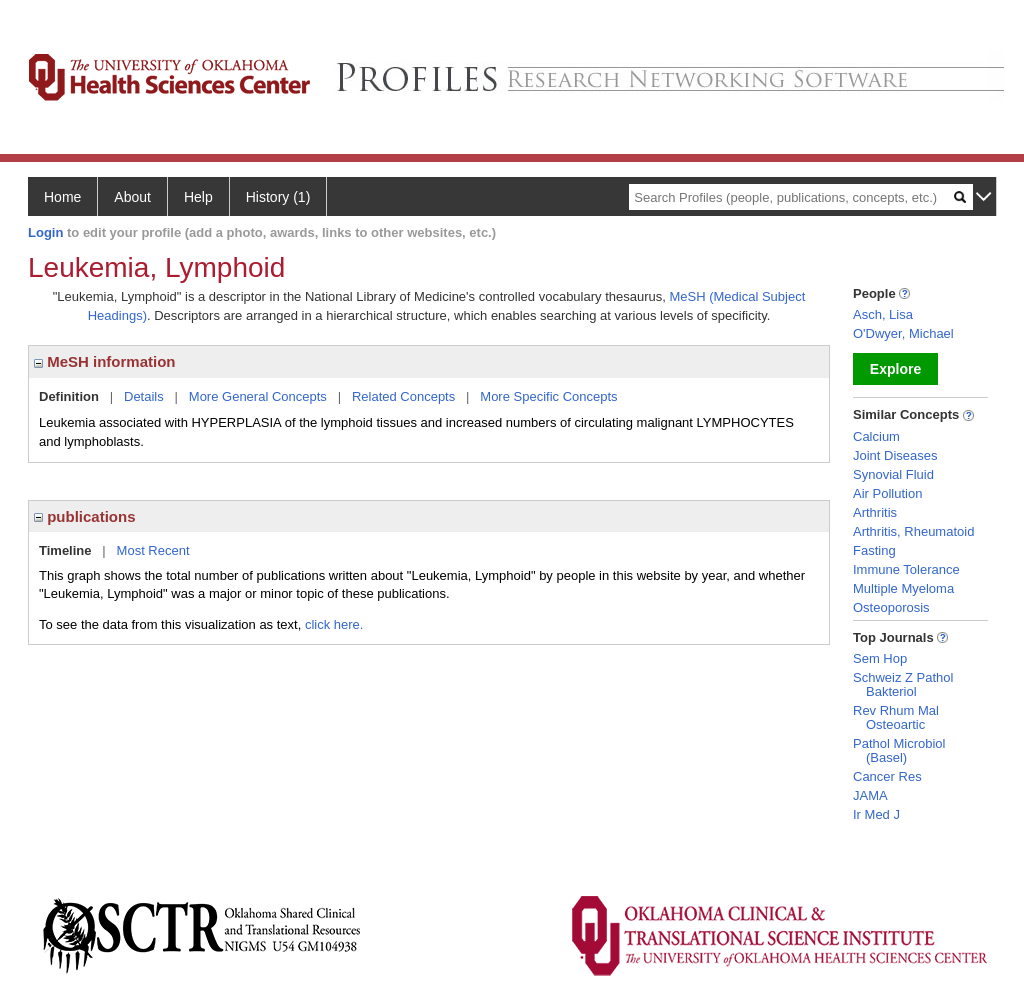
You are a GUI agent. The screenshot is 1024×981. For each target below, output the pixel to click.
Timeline (65, 550)
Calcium (876, 436)
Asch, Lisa (883, 314)
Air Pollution (887, 493)
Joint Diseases (895, 455)
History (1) (278, 197)
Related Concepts (403, 396)
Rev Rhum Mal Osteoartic (896, 717)
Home (62, 197)
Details (144, 396)
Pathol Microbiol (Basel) (899, 750)
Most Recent (153, 550)
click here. (334, 624)
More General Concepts (258, 396)
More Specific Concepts (548, 396)
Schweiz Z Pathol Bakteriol (903, 684)
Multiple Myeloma (903, 588)
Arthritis (875, 512)
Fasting (874, 550)
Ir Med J (876, 814)
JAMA (870, 795)
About (132, 197)
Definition (69, 396)
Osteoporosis (891, 607)
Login (45, 232)
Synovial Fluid (893, 474)
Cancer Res (887, 776)
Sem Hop (880, 658)
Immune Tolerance (906, 569)
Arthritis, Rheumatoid (913, 531)
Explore (895, 369)
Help (198, 197)
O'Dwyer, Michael (903, 333)
